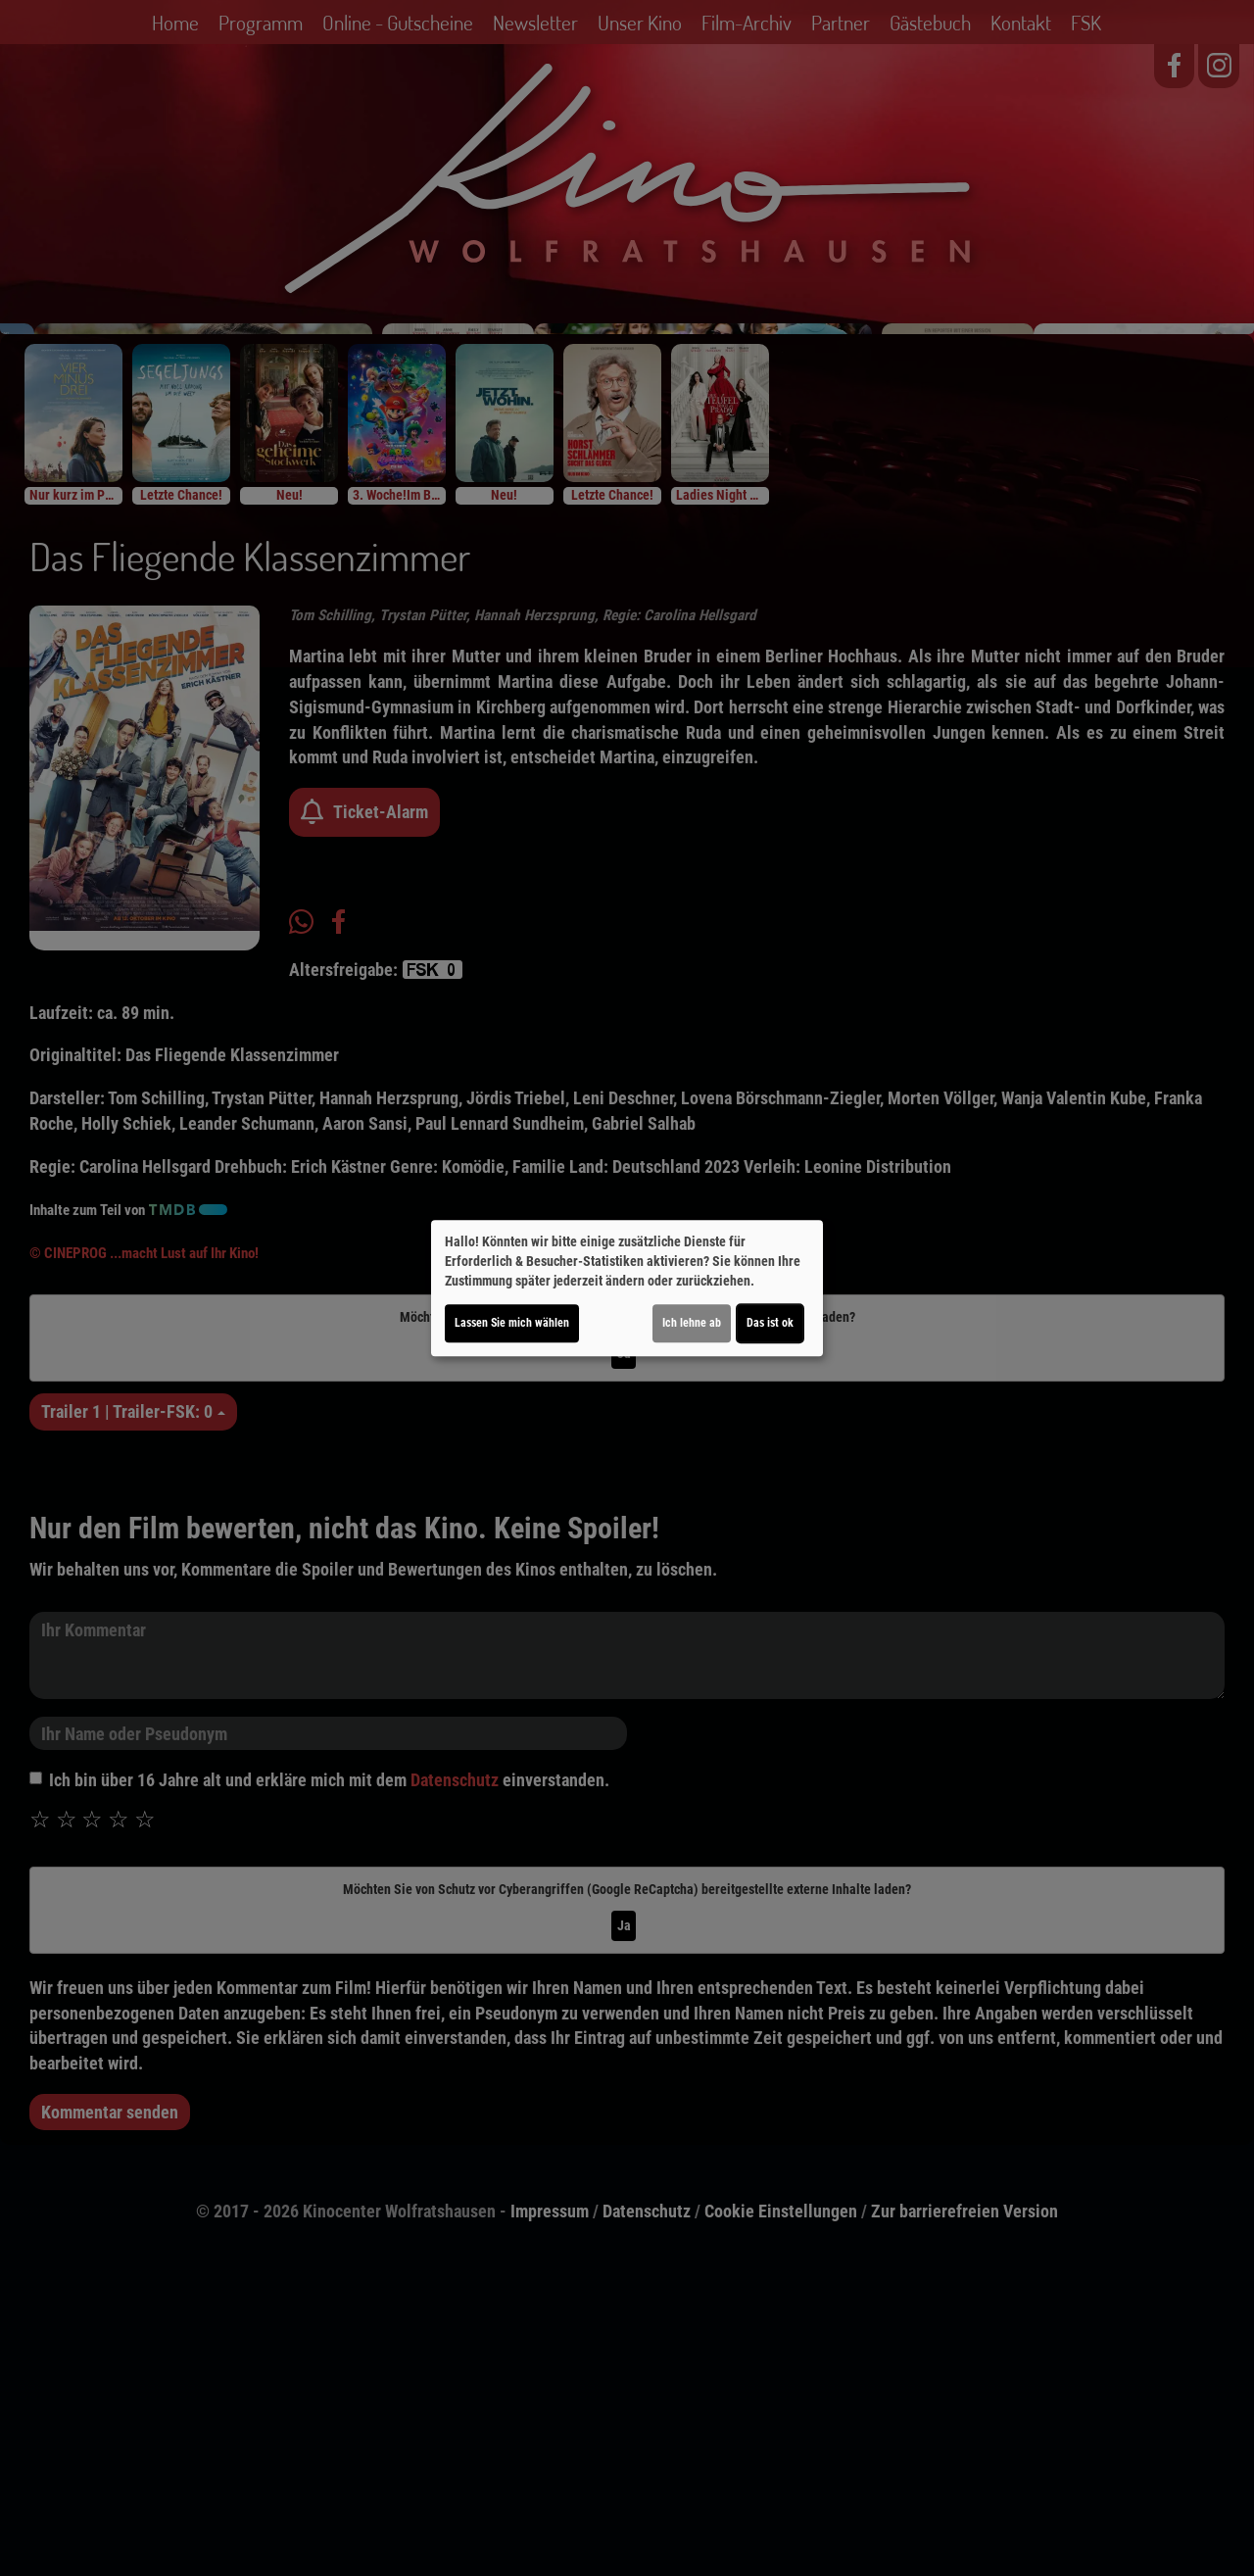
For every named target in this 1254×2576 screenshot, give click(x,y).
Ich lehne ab (691, 1323)
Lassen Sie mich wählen (512, 1323)
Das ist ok (770, 1323)
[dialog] (627, 1288)
